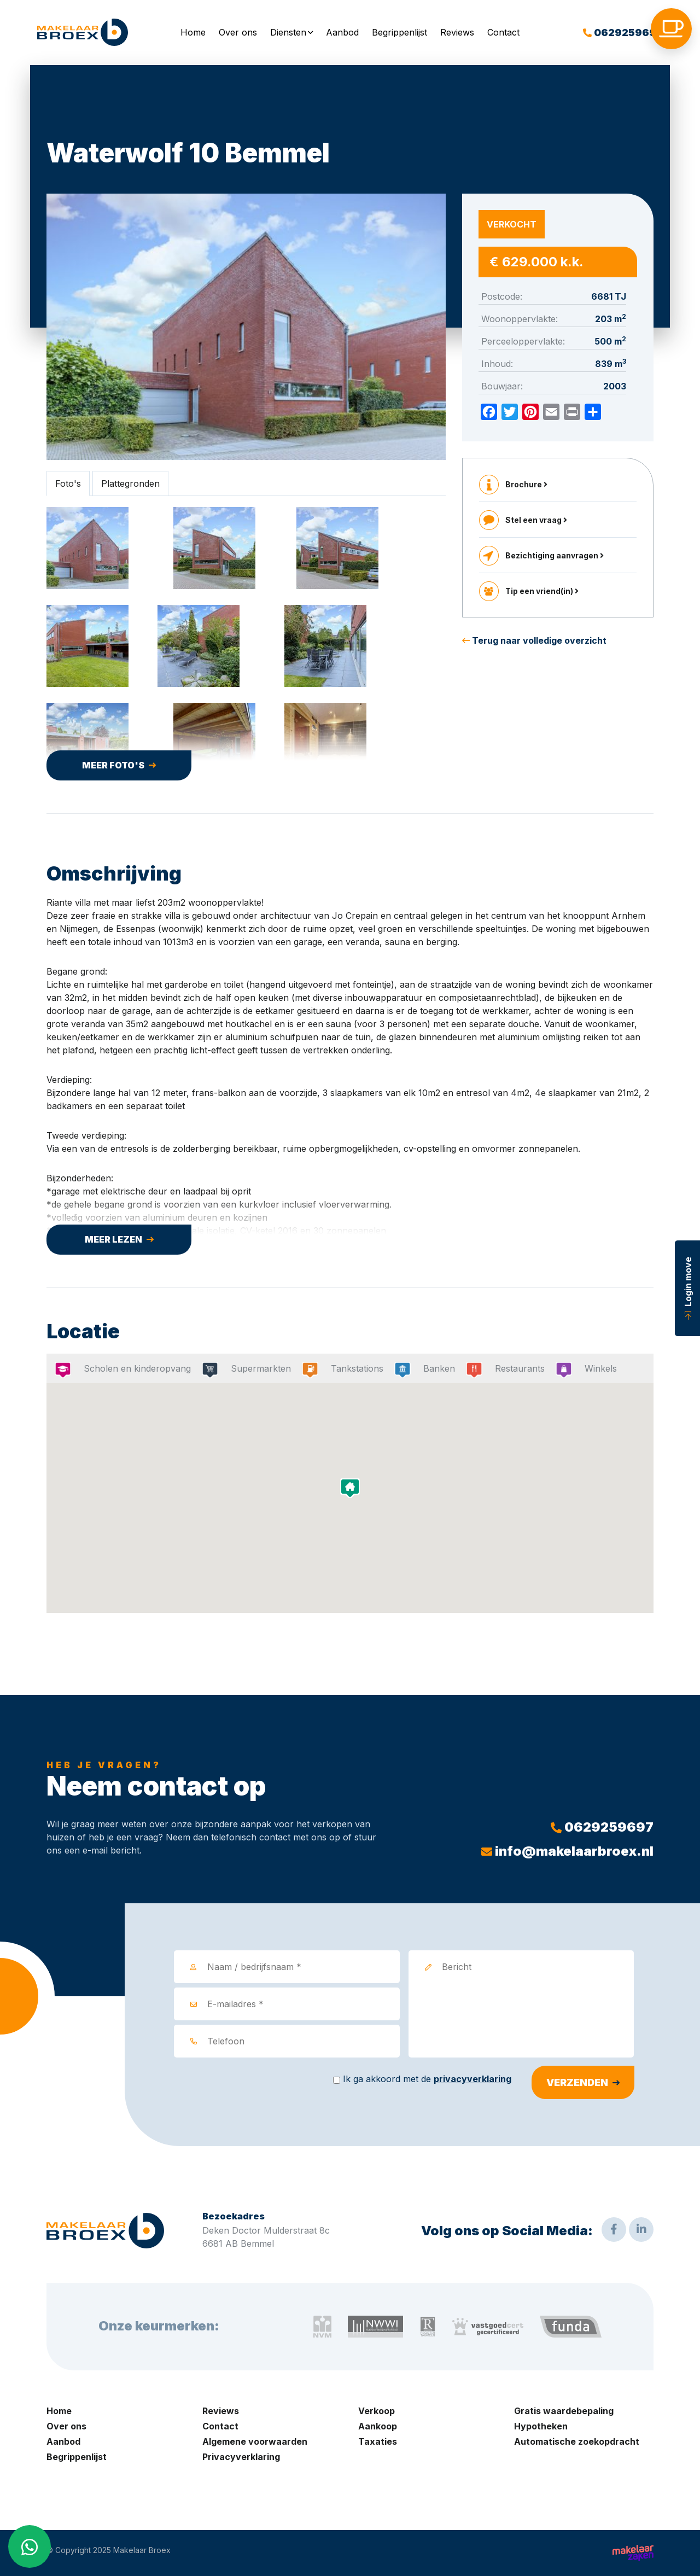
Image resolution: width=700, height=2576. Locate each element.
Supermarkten (257, 1368)
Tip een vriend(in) (542, 591)
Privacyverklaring (241, 2456)
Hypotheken (541, 2426)
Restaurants (516, 1368)
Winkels (597, 1368)
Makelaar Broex (142, 2550)
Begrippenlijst (399, 32)
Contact (503, 32)
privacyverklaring (472, 2078)
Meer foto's (113, 765)
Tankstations (353, 1368)
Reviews (457, 32)
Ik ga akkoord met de (427, 2078)
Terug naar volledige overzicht (534, 640)
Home (193, 32)
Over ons (238, 32)
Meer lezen (113, 1239)
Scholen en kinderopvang (134, 1368)
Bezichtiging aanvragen (554, 555)
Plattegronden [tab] (130, 483)
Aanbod (342, 32)
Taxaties (377, 2441)
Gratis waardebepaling (564, 2410)
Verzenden (577, 2082)
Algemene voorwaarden (254, 2441)
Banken (435, 1368)
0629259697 (623, 32)
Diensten (288, 32)
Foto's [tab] (68, 483)
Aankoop (377, 2426)
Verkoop (376, 2410)
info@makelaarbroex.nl (567, 1851)
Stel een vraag (536, 519)
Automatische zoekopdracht (576, 2441)
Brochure (526, 484)
